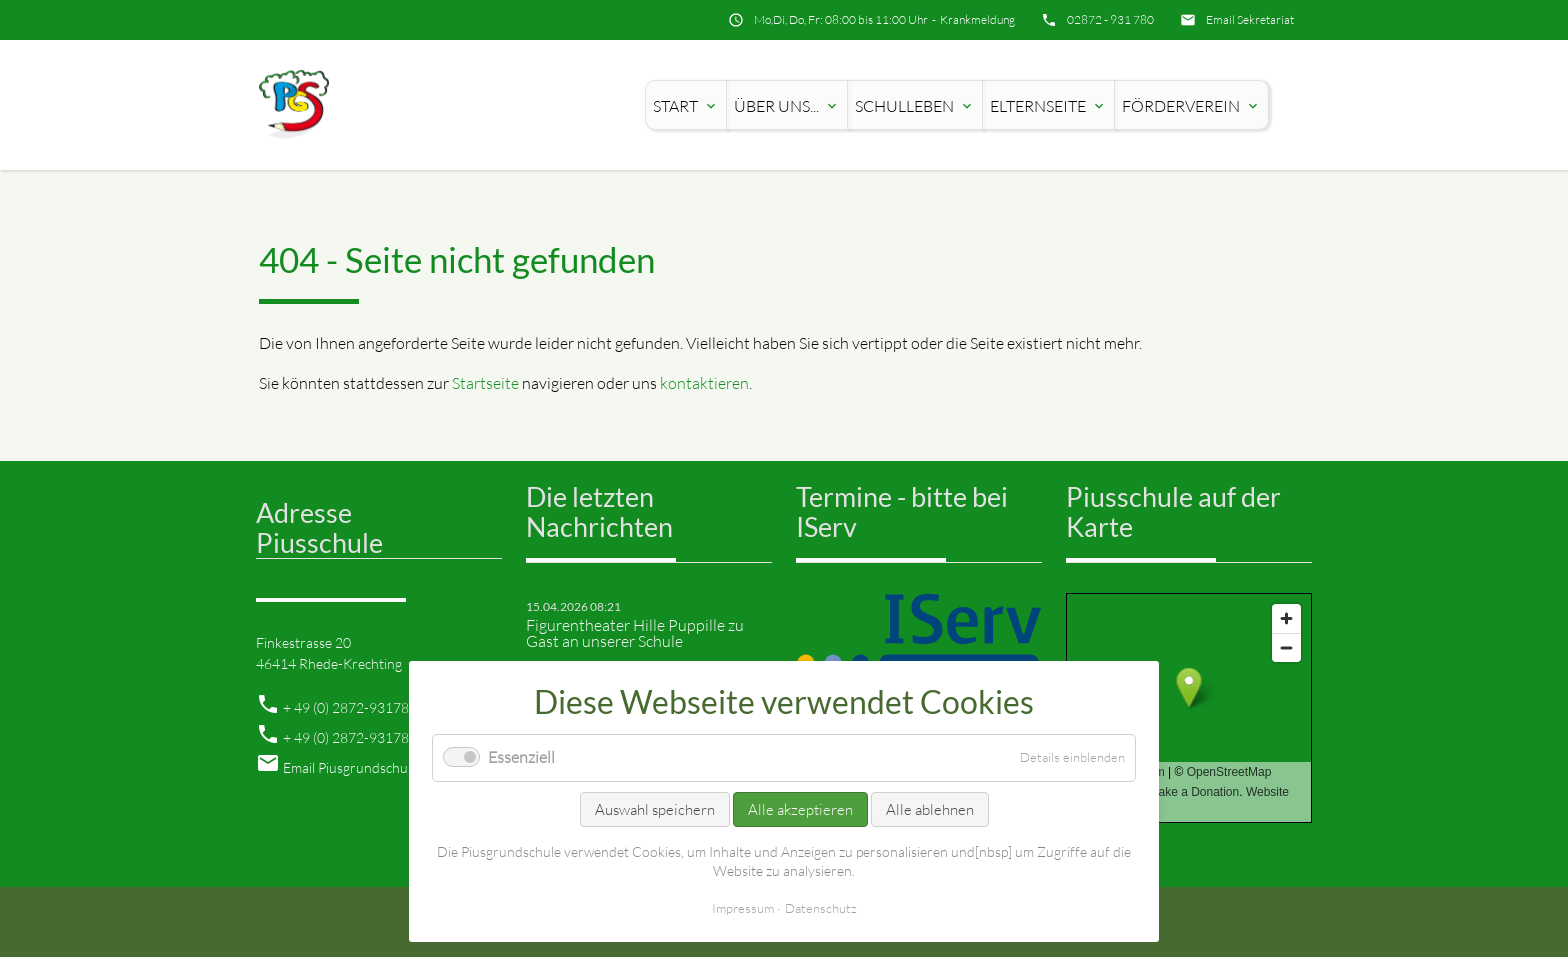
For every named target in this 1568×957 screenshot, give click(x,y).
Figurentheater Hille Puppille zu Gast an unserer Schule (635, 633)
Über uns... (787, 106)
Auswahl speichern (655, 809)
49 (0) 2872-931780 (355, 707)
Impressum (743, 908)
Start (686, 106)
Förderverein (1191, 106)
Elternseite (1048, 106)
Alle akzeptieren (800, 809)
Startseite (485, 383)
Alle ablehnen (930, 809)
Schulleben (915, 106)
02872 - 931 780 (1110, 19)
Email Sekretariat (1250, 19)
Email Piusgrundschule (350, 767)
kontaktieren (704, 383)
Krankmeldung (977, 19)
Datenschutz (821, 908)
